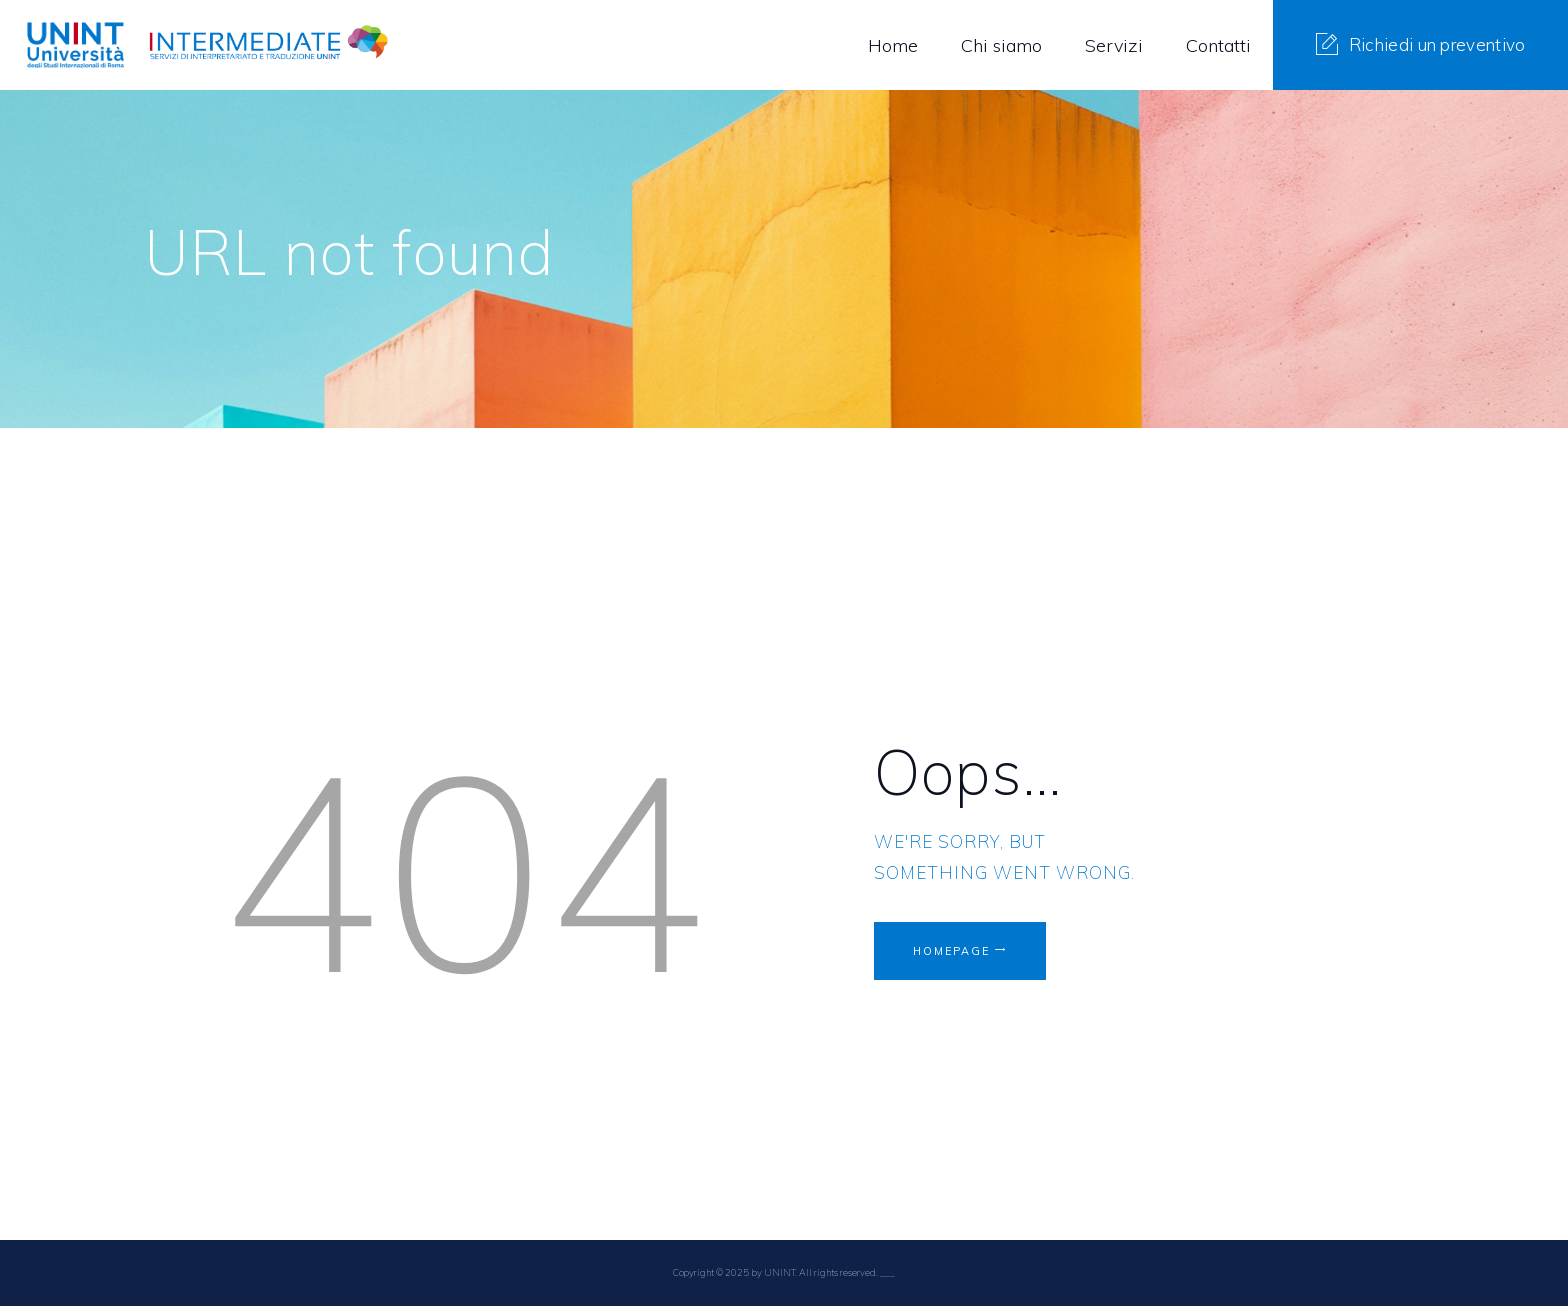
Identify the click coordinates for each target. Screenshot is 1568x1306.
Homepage (959, 953)
